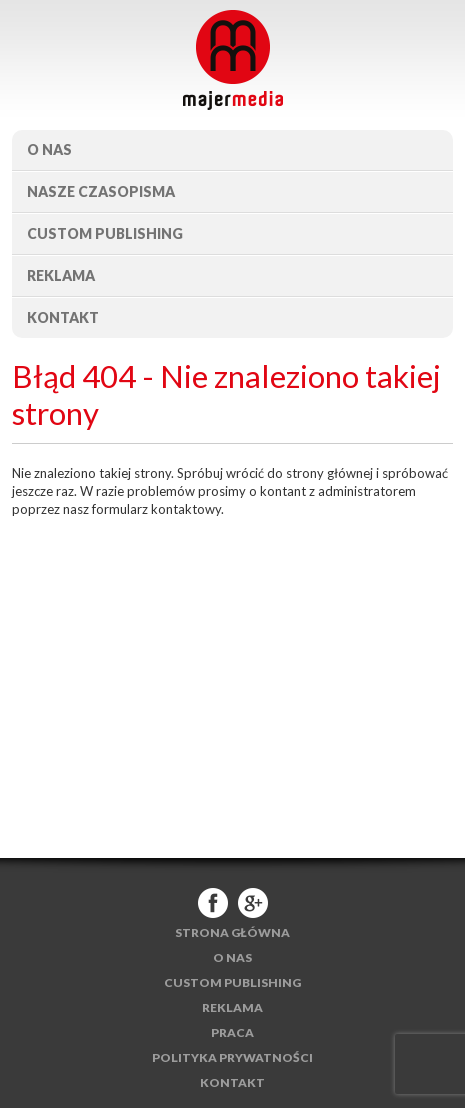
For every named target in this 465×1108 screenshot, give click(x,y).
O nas (49, 149)
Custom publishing (105, 233)
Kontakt (63, 317)
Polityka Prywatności (232, 1057)
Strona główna (232, 932)
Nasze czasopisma (101, 191)
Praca (232, 1032)
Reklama (61, 275)
